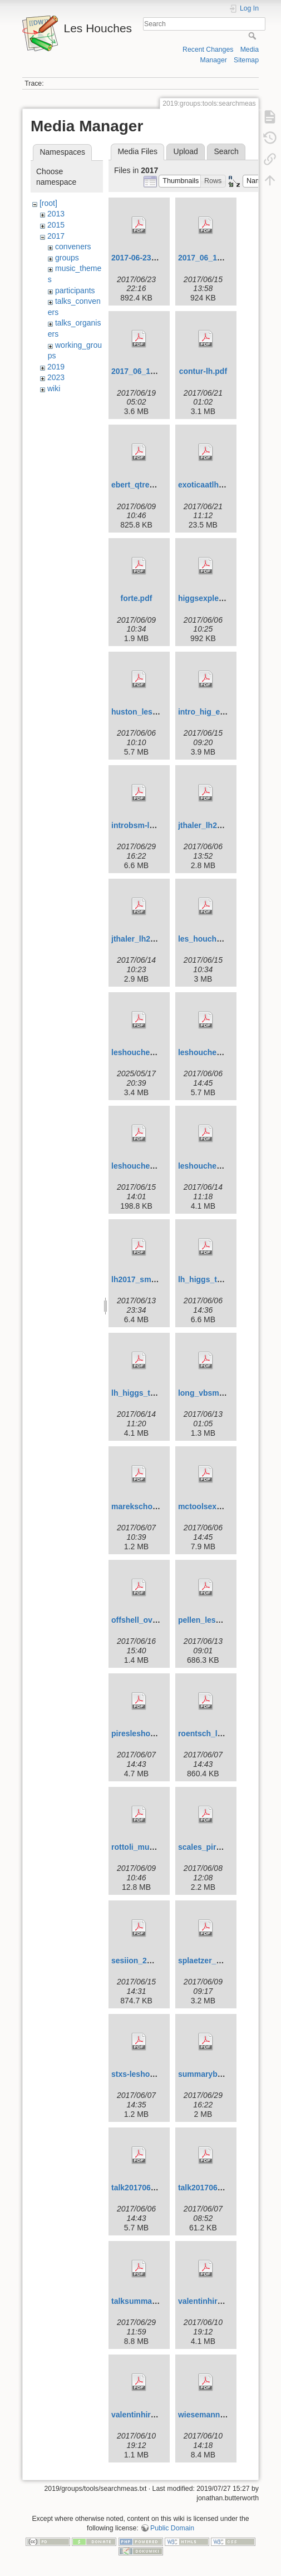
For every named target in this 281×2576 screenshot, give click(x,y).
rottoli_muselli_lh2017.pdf (159, 1847)
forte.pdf (136, 598)
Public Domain (172, 2528)
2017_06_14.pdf (140, 371)
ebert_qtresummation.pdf (158, 484)
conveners (73, 246)
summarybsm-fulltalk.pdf (224, 2074)
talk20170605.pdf (142, 2187)
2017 (56, 236)
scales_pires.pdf (208, 1847)
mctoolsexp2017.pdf (215, 1506)
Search (253, 36)
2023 (56, 377)
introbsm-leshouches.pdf (157, 825)
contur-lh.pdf (203, 371)
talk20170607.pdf (209, 2187)
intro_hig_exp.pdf (210, 711)
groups (67, 257)
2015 (56, 224)
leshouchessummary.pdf (223, 1165)
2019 (56, 366)
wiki (53, 388)
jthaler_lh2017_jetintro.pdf (226, 825)
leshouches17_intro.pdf (155, 1052)
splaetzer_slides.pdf (215, 1960)
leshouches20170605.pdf (224, 1052)
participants (75, 290)
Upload (186, 151)
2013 (56, 213)
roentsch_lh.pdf (207, 1733)
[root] (48, 203)
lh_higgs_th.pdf (207, 1279)
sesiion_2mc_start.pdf (152, 1960)
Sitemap (246, 60)
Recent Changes (208, 49)
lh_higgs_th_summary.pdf (159, 1392)
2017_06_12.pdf (207, 257)
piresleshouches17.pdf (153, 1733)
